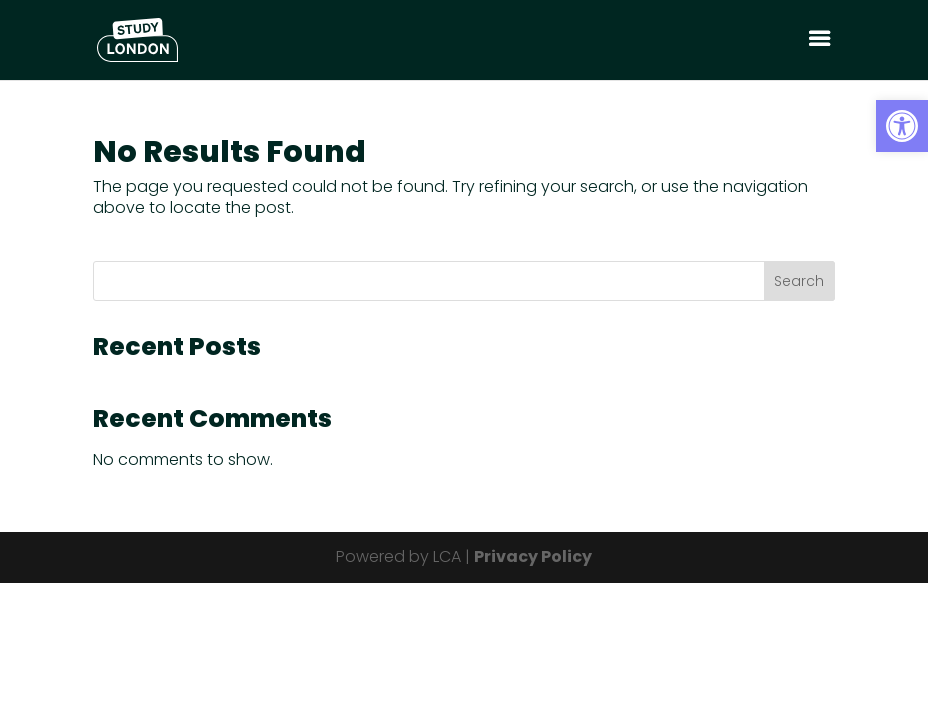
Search (799, 281)
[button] (902, 126)
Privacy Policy (533, 556)
